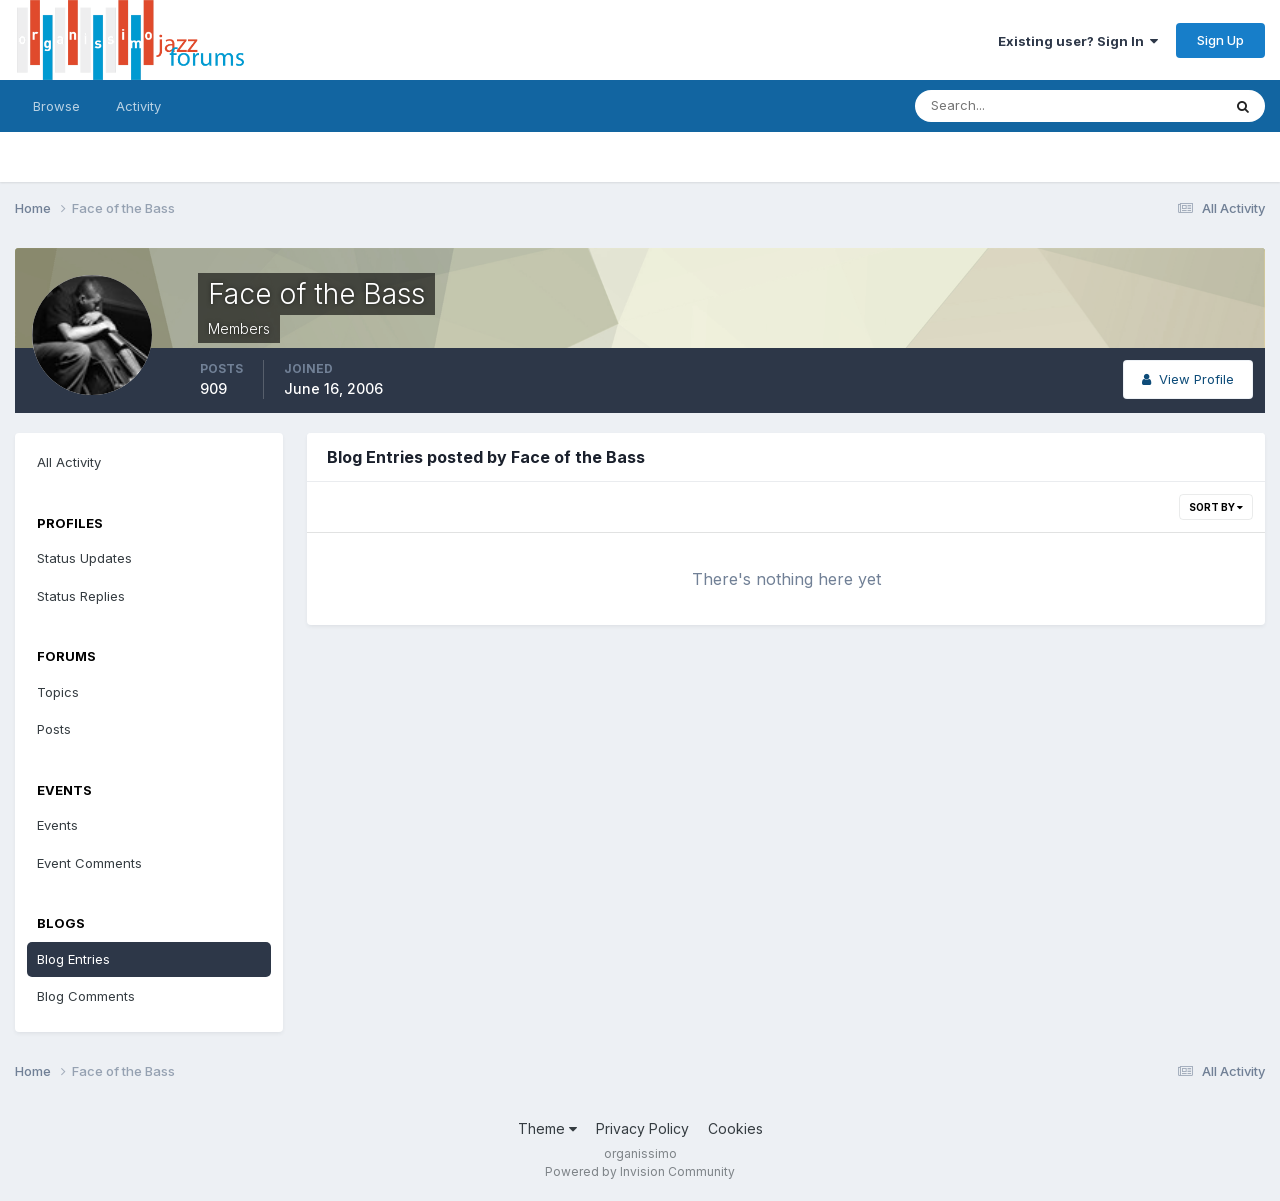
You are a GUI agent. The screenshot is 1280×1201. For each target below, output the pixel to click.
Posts (54, 729)
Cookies (735, 1128)
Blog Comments (86, 996)
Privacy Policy (642, 1128)
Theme (547, 1128)
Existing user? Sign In (1078, 41)
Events (57, 825)
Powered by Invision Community (640, 1171)
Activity (138, 106)
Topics (58, 692)
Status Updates (84, 558)
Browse (56, 106)
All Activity (69, 462)
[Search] (1003, 106)
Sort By (1216, 507)
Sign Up (1220, 40)
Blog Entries (73, 959)
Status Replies (81, 596)
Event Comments (89, 863)
